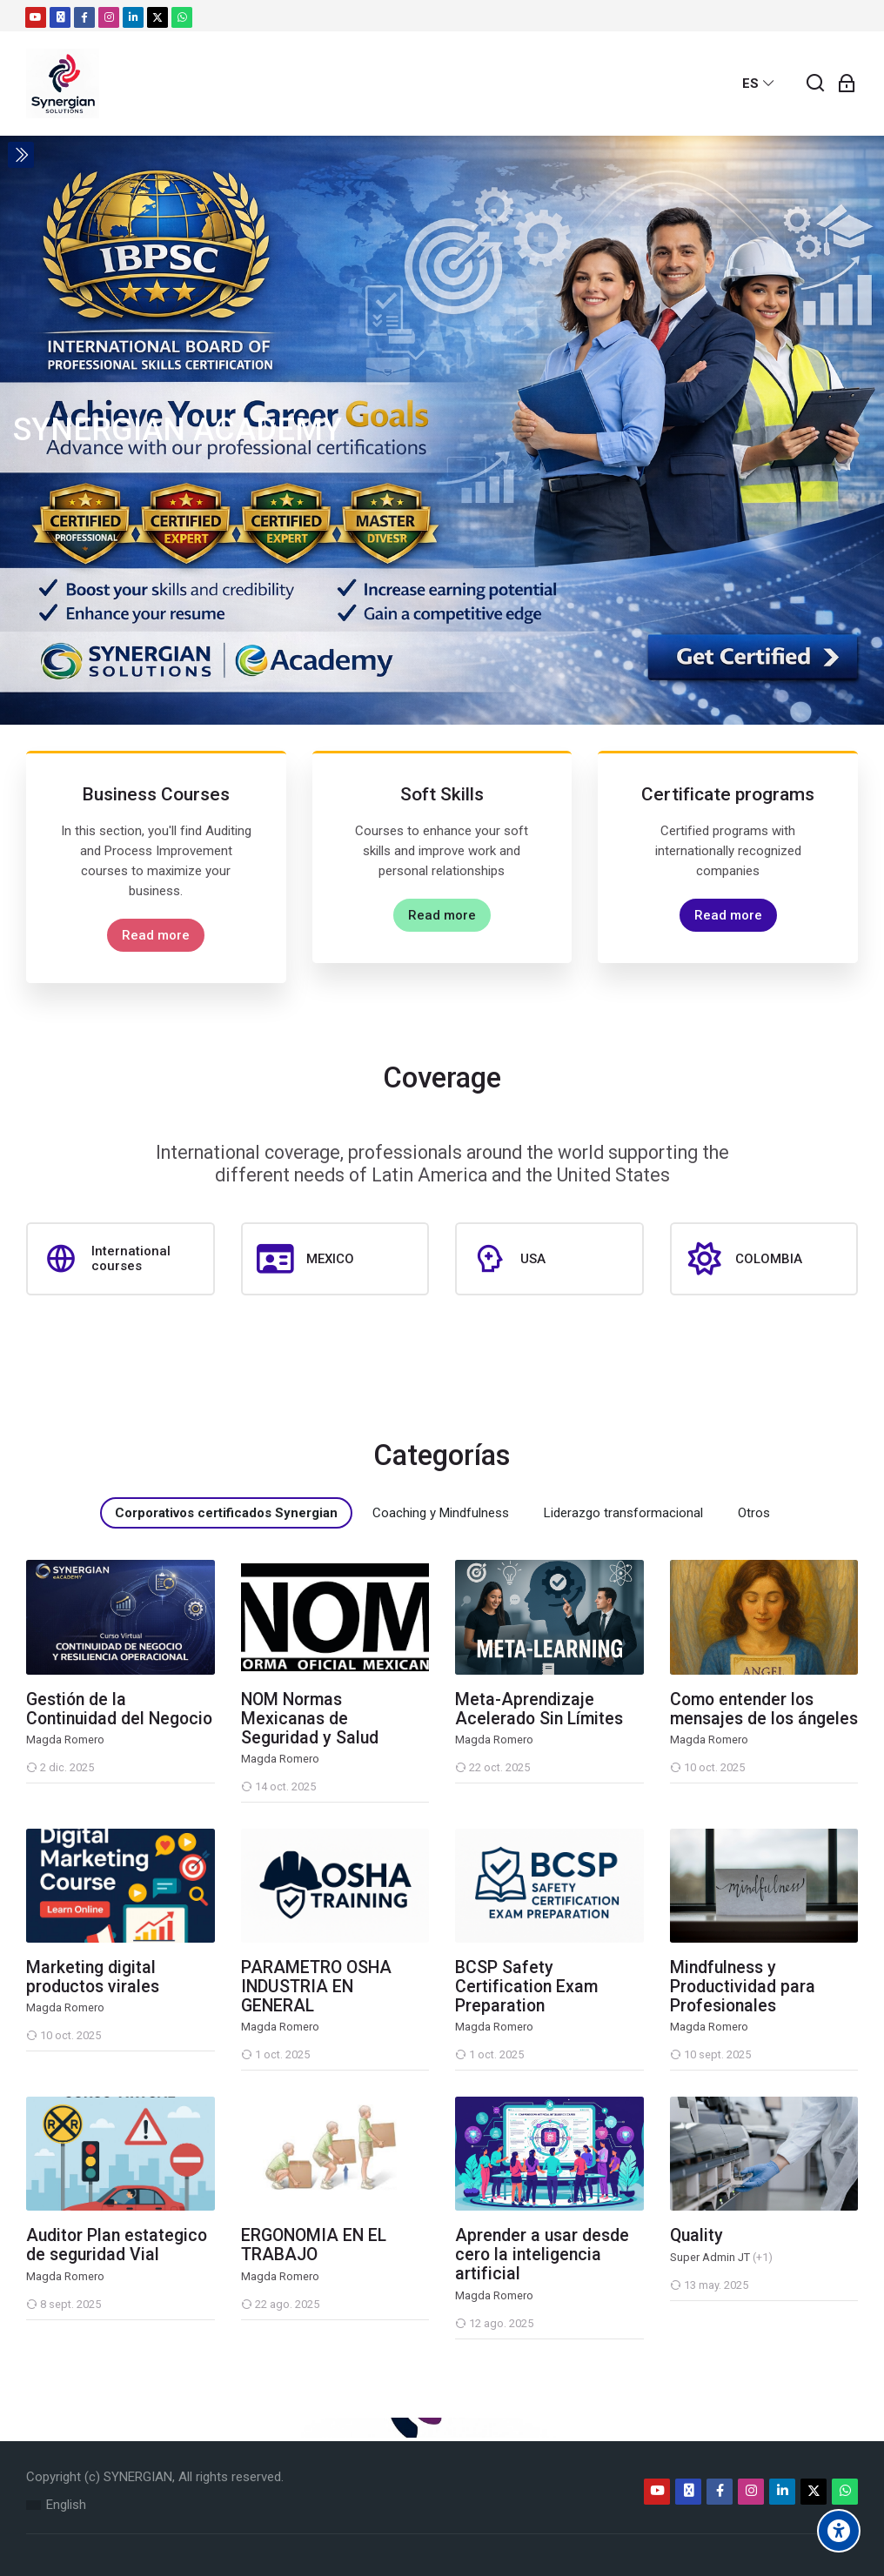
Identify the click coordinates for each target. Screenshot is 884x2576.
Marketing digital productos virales (92, 1977)
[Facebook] (84, 17)
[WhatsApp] (181, 17)
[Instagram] (108, 17)
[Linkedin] (133, 17)
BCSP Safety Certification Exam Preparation (526, 1987)
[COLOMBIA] (764, 1259)
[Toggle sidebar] (21, 155)
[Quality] (669, 2300)
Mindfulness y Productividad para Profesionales (742, 1987)
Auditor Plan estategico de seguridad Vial (116, 2245)
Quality (696, 2235)
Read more (156, 935)
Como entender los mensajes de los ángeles (764, 1709)
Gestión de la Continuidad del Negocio (119, 1709)
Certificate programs (727, 794)
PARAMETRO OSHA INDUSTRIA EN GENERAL (316, 1987)
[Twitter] (157, 17)
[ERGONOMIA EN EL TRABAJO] (240, 2319)
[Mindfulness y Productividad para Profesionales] (669, 2070)
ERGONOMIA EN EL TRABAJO (313, 2245)
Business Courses (156, 794)
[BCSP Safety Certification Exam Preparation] (454, 2070)
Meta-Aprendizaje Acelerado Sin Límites (539, 1709)
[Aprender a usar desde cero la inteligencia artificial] (454, 2338)
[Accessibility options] (839, 2531)
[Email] (60, 17)
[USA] (549, 1259)
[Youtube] (35, 17)
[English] (56, 2505)
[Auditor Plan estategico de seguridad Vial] (25, 2319)
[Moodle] (62, 83)
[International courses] (120, 1259)
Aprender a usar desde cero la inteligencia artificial (542, 2255)
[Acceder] (847, 84)
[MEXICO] (335, 1259)
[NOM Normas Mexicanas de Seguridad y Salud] (240, 1802)
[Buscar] (816, 84)
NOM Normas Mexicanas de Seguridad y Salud (309, 1719)
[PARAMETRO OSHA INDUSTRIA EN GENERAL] (240, 2070)
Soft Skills (442, 794)
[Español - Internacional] (759, 83)
